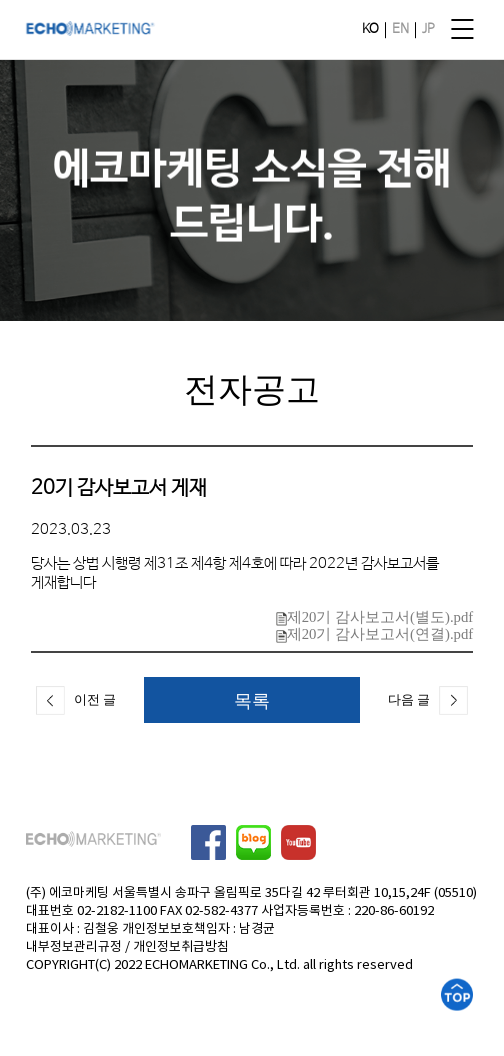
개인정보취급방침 (181, 947)
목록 (252, 700)
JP (428, 29)
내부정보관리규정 (74, 947)
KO (370, 29)
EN (400, 29)
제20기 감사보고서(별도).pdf (375, 617)
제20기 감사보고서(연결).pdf (375, 634)
